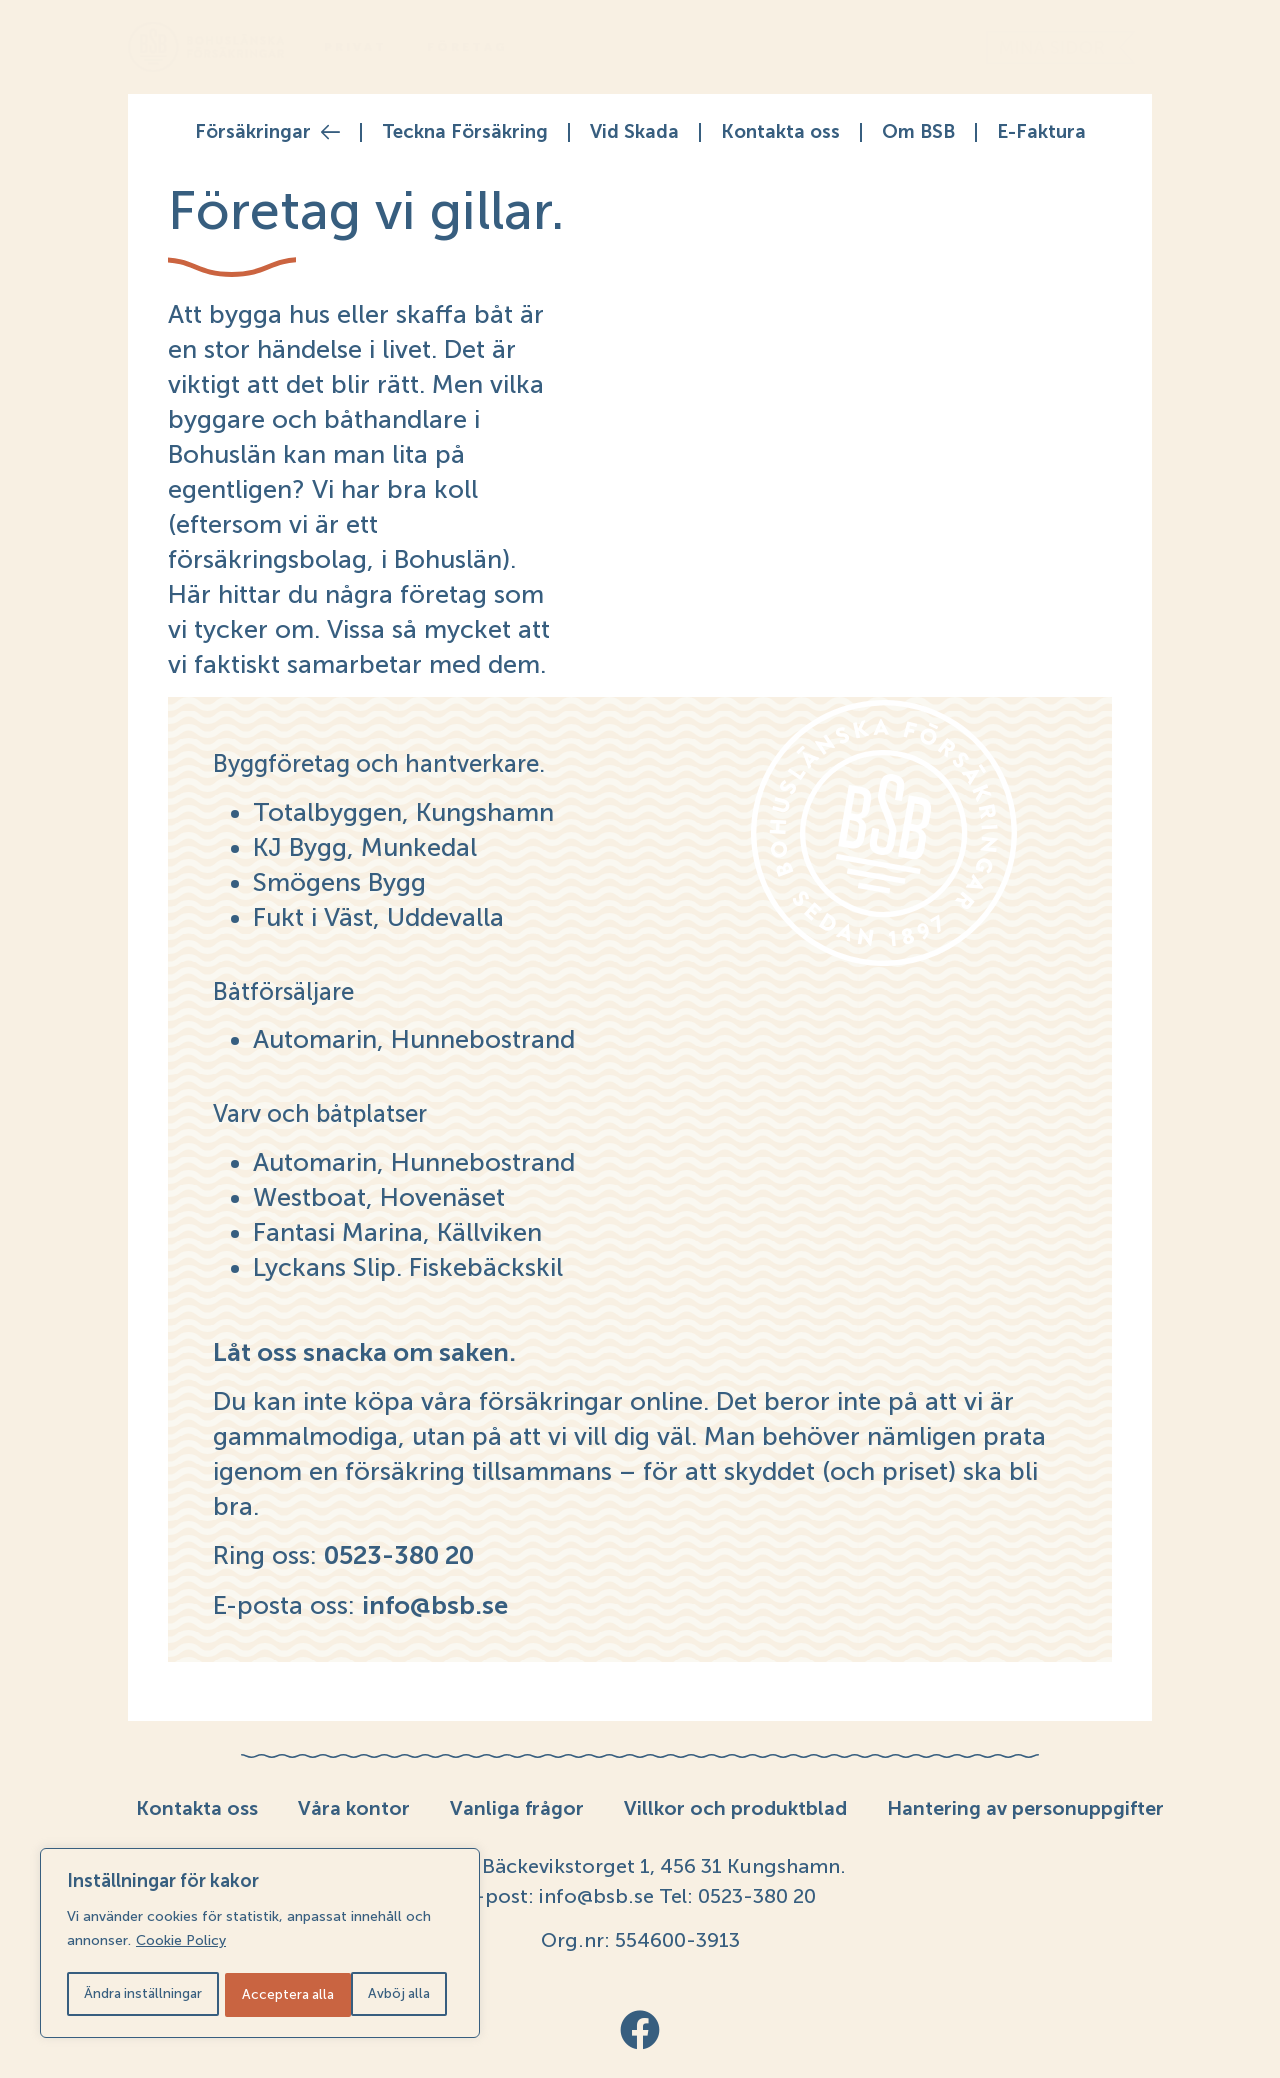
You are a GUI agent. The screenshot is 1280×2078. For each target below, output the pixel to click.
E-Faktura (1041, 131)
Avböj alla (273, 1994)
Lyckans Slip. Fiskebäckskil (408, 1267)
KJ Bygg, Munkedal (365, 847)
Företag (467, 47)
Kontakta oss (780, 131)
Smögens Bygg (339, 882)
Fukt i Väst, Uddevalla (378, 917)
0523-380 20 (754, 1896)
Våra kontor (352, 1808)
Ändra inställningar (143, 1994)
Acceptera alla (391, 1994)
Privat (355, 47)
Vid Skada (634, 131)
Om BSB (918, 131)
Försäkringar (267, 132)
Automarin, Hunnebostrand (414, 1039)
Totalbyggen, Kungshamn (403, 812)
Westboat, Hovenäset (379, 1197)
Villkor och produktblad (736, 1808)
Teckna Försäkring (465, 131)
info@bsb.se (594, 1896)
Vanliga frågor (516, 1808)
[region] (260, 1945)
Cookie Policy (181, 1944)
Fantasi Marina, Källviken (397, 1232)
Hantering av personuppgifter (1028, 1808)
